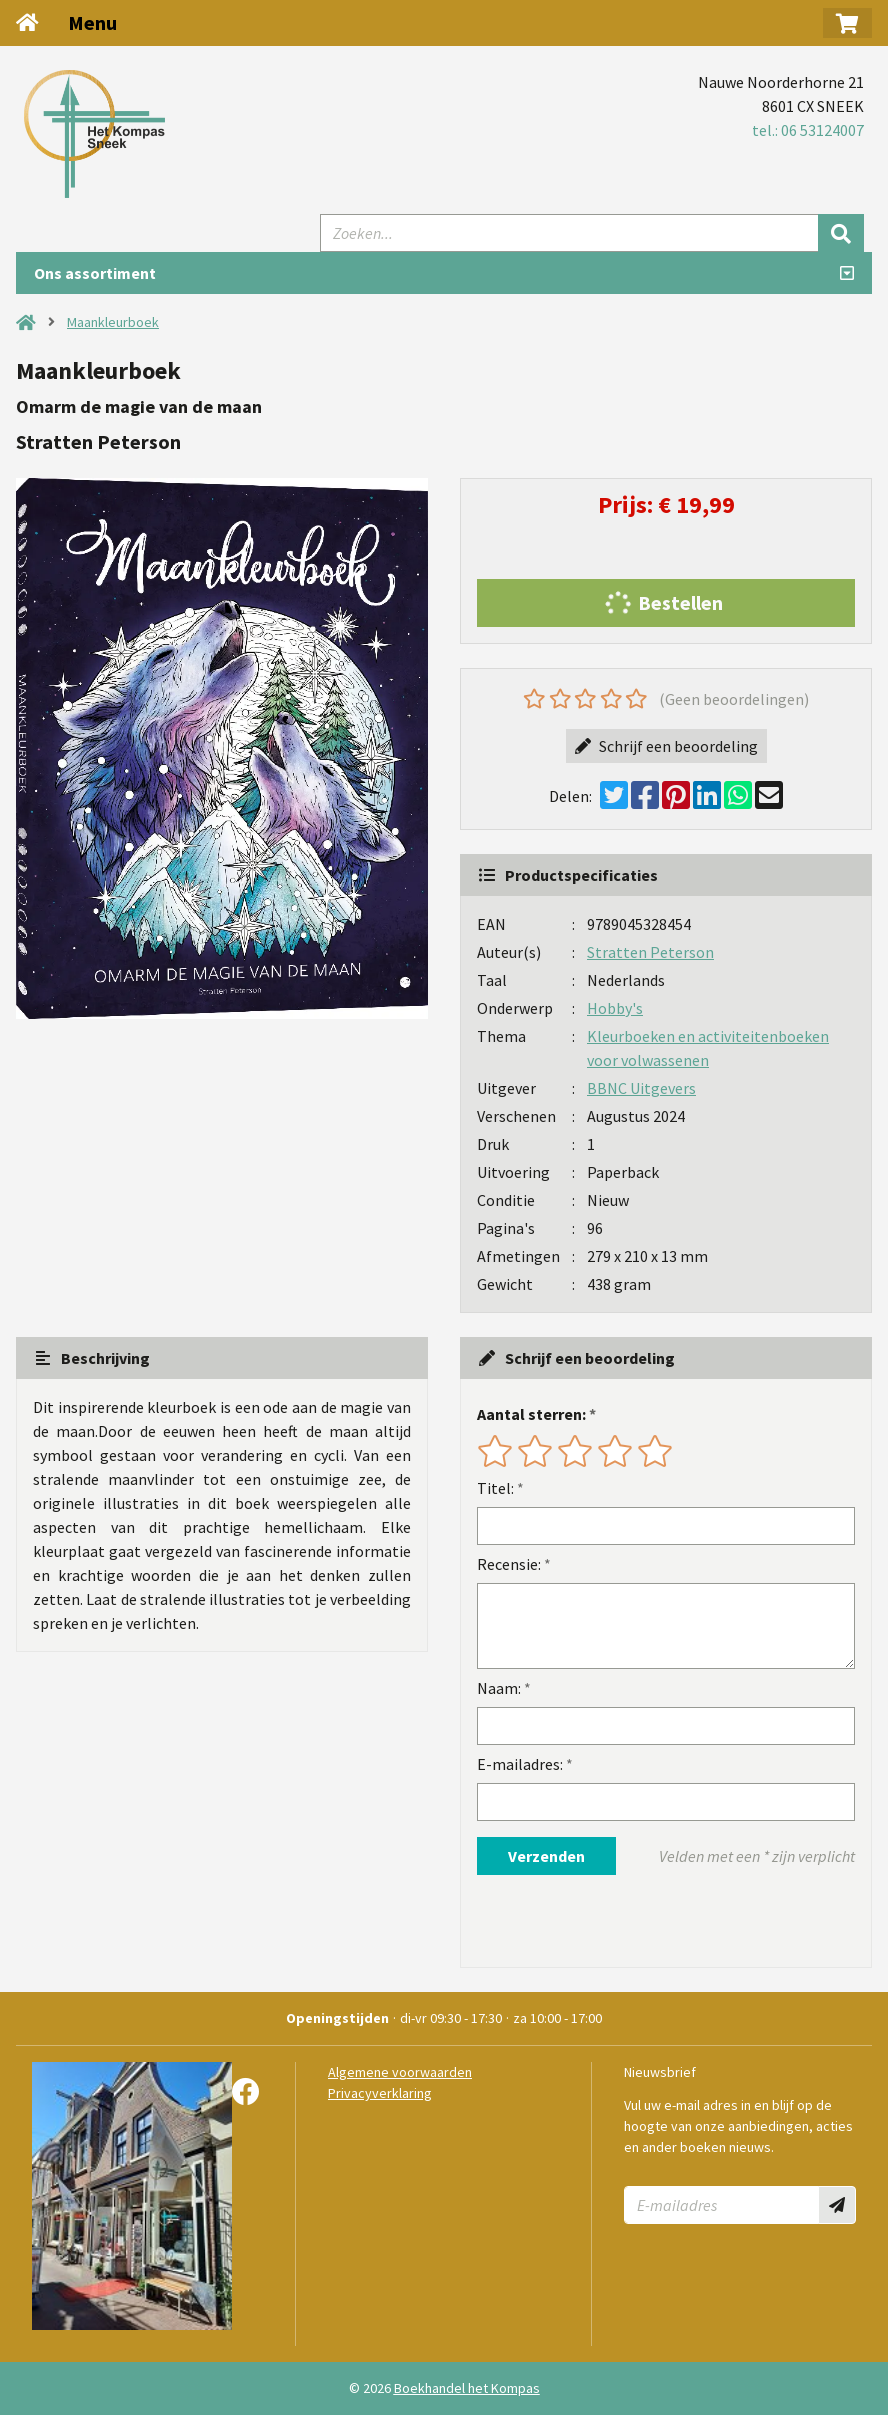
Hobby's (615, 1008)
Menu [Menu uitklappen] (92, 22)
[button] (847, 23)
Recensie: (509, 1564)
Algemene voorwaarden (400, 2072)
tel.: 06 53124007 (808, 130)
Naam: (499, 1688)
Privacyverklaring (380, 2093)
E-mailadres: (520, 1764)
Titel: (495, 1488)
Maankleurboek (113, 322)
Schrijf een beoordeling (666, 746)
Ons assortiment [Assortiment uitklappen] (95, 273)
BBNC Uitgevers (641, 1088)
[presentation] (605, 1921)
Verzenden (546, 1856)
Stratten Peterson (650, 952)
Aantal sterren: (531, 1414)
